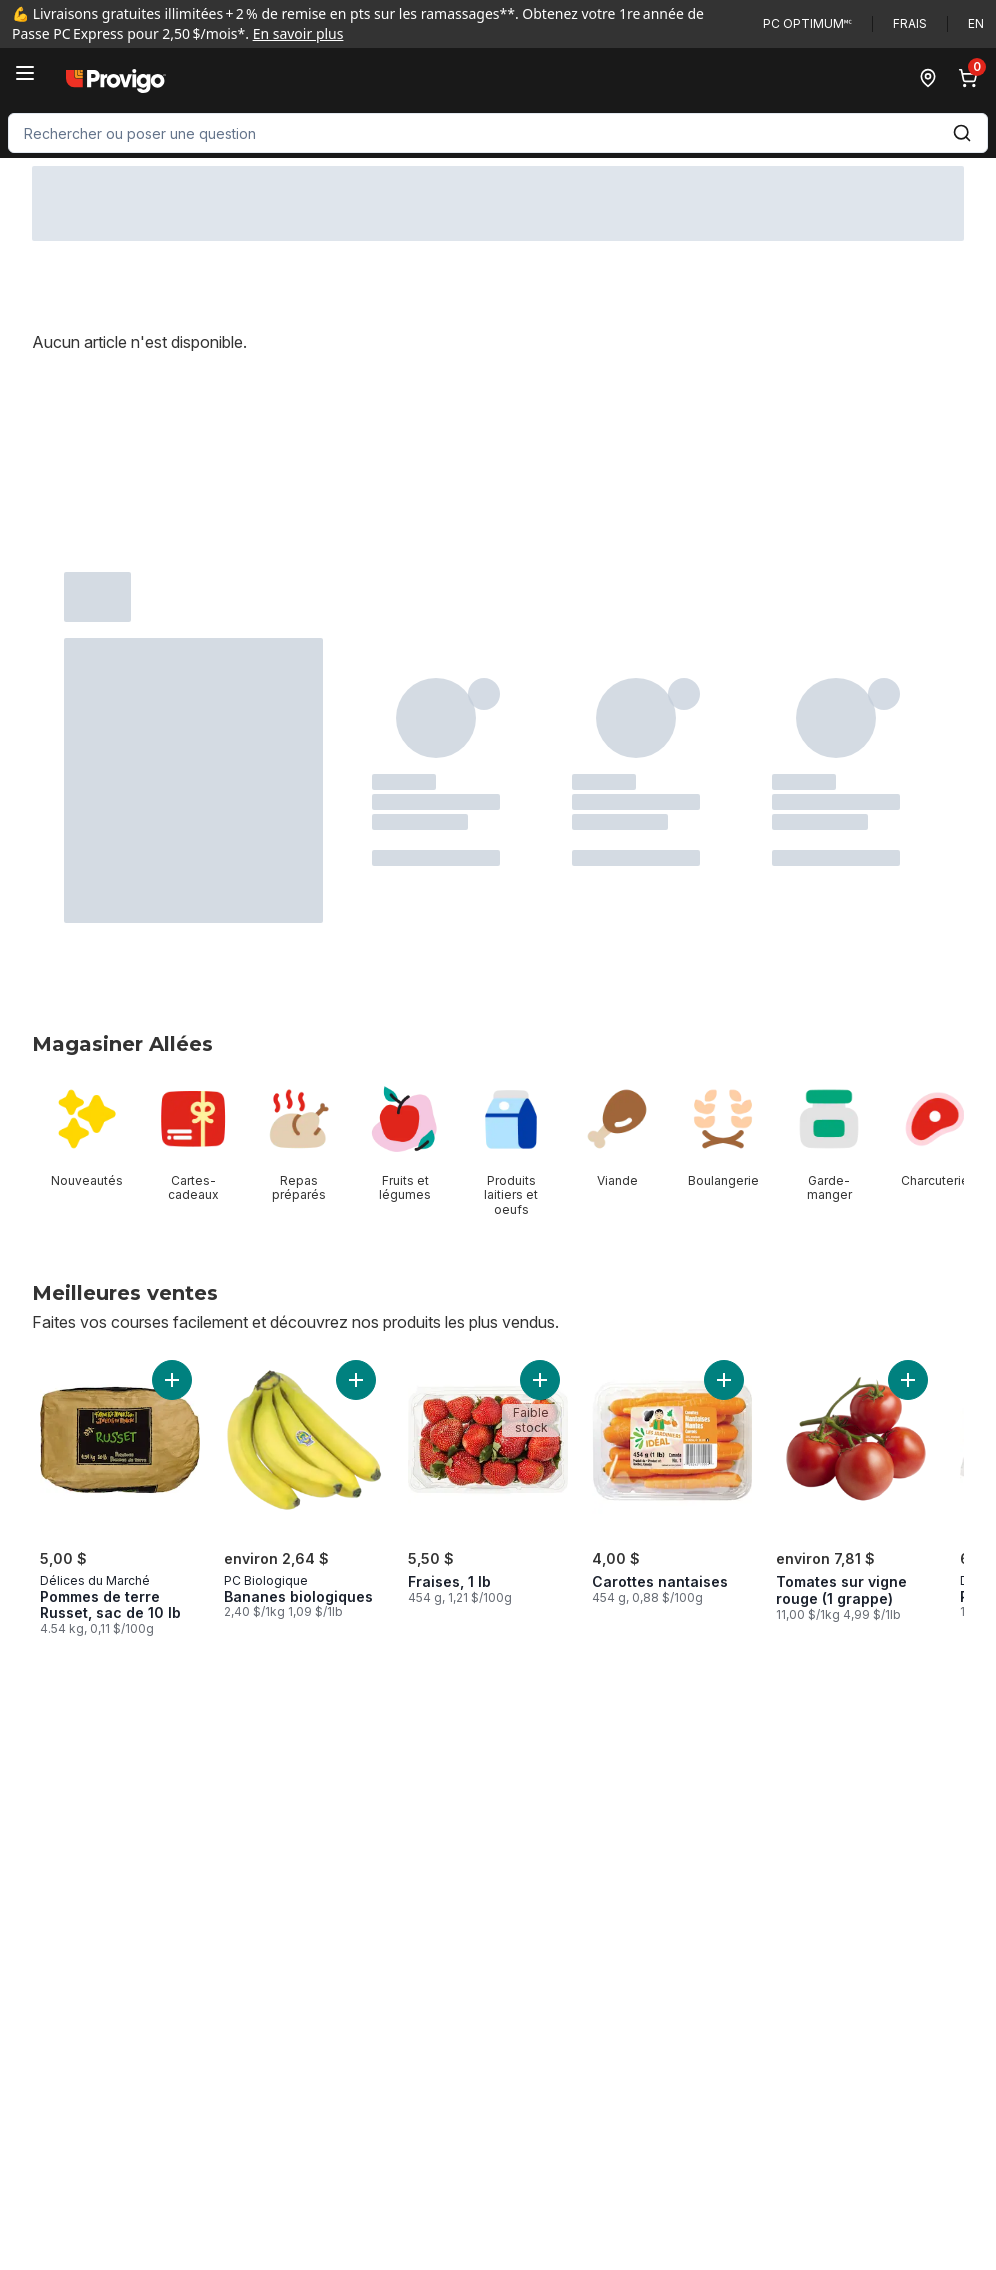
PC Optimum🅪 (807, 23)
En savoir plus (298, 33)
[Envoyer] (962, 133)
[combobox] (498, 133)
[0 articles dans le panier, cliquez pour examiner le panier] (972, 78)
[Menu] (25, 73)
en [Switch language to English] (976, 23)
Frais (910, 23)
